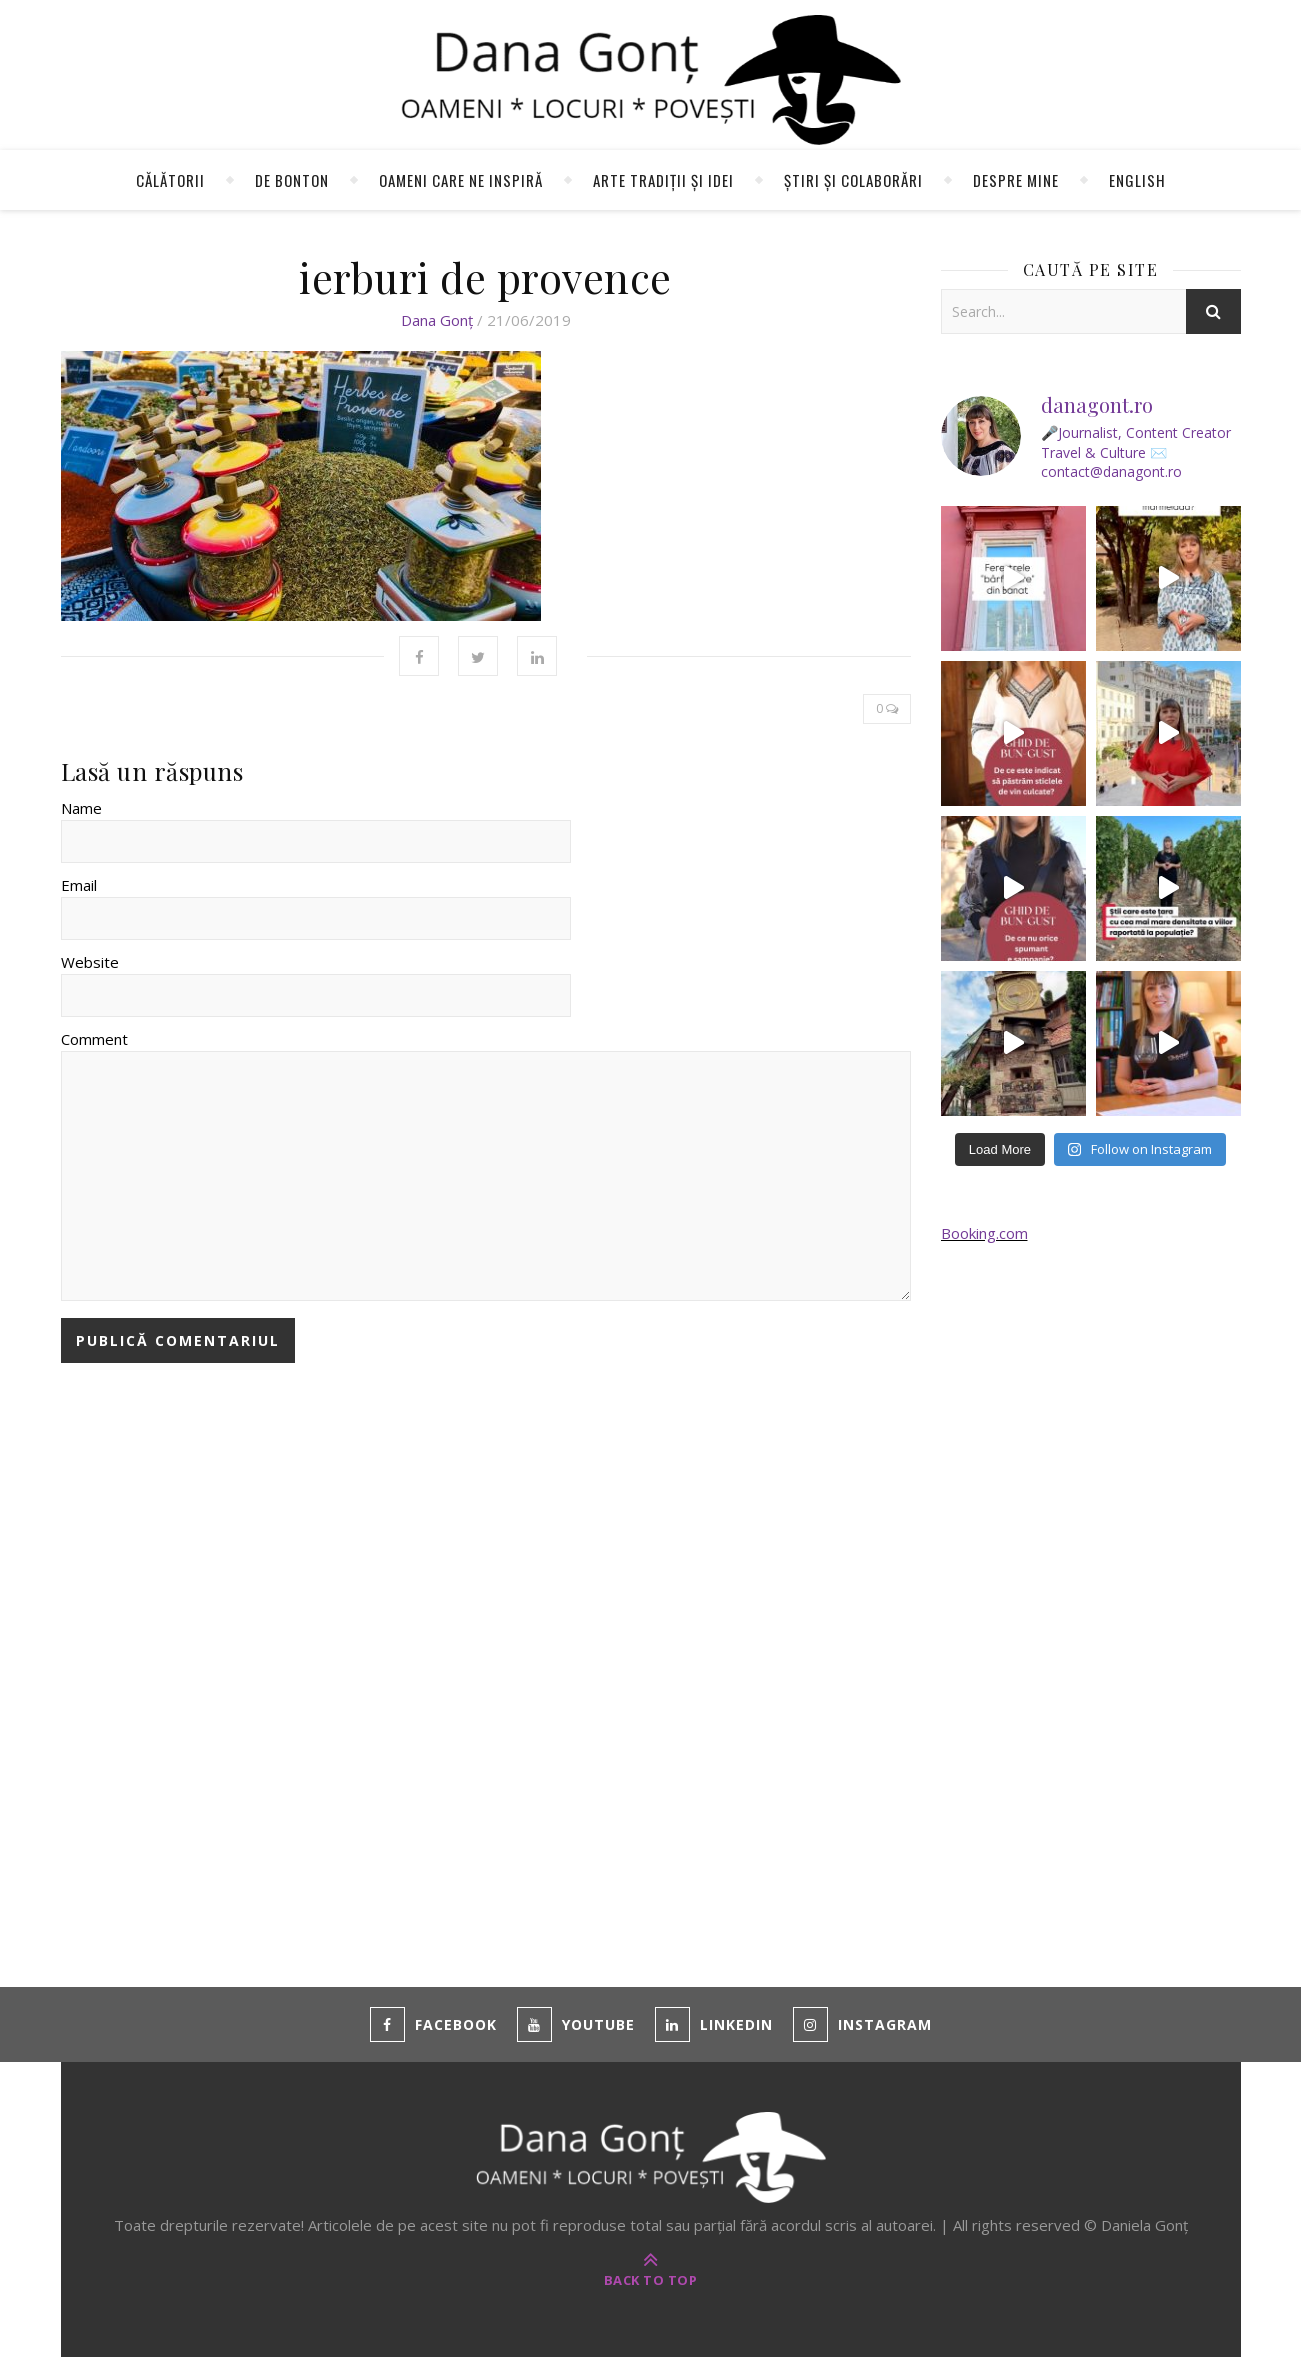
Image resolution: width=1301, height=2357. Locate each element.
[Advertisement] (1091, 1591)
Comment (94, 1039)
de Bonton (292, 180)
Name (81, 808)
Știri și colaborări (853, 180)
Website (90, 962)
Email (79, 885)
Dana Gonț (437, 320)
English (1137, 180)
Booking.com (984, 1233)
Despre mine (1016, 180)
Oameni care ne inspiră (461, 180)
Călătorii (170, 180)
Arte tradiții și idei (663, 180)
